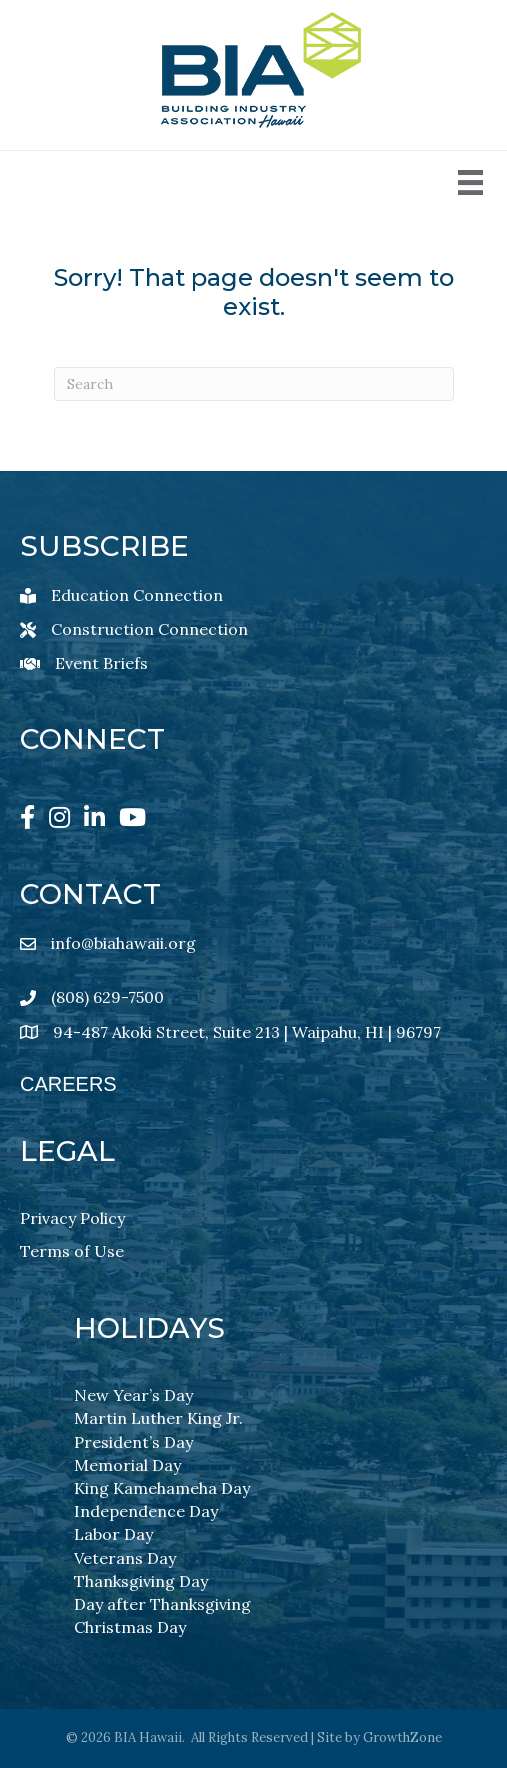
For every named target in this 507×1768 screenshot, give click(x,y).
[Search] (254, 384)
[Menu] (470, 182)
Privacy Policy (72, 1218)
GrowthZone (402, 1737)
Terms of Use (72, 1251)
